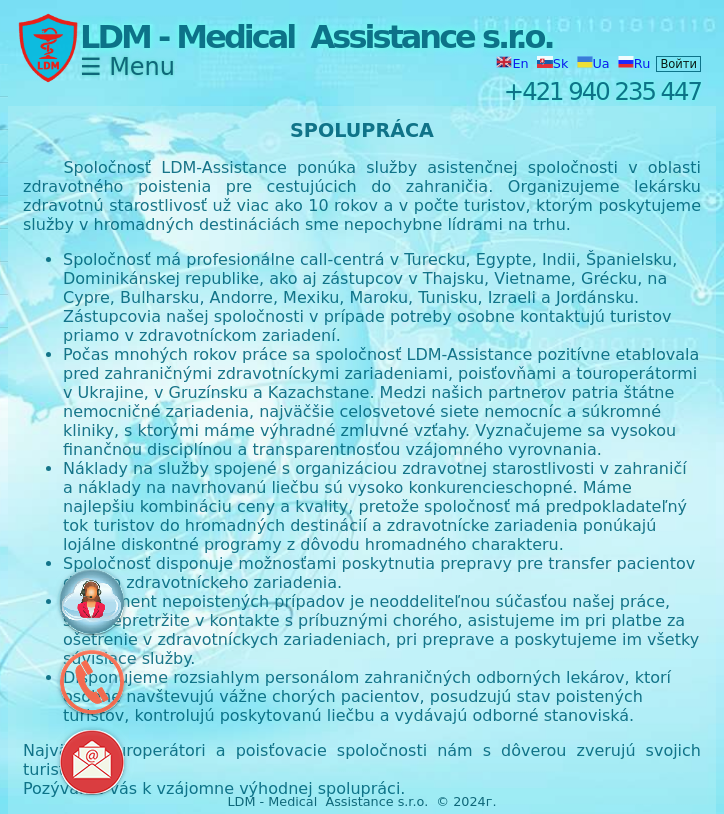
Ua (595, 63)
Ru (634, 63)
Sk (555, 63)
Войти (678, 64)
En (514, 63)
